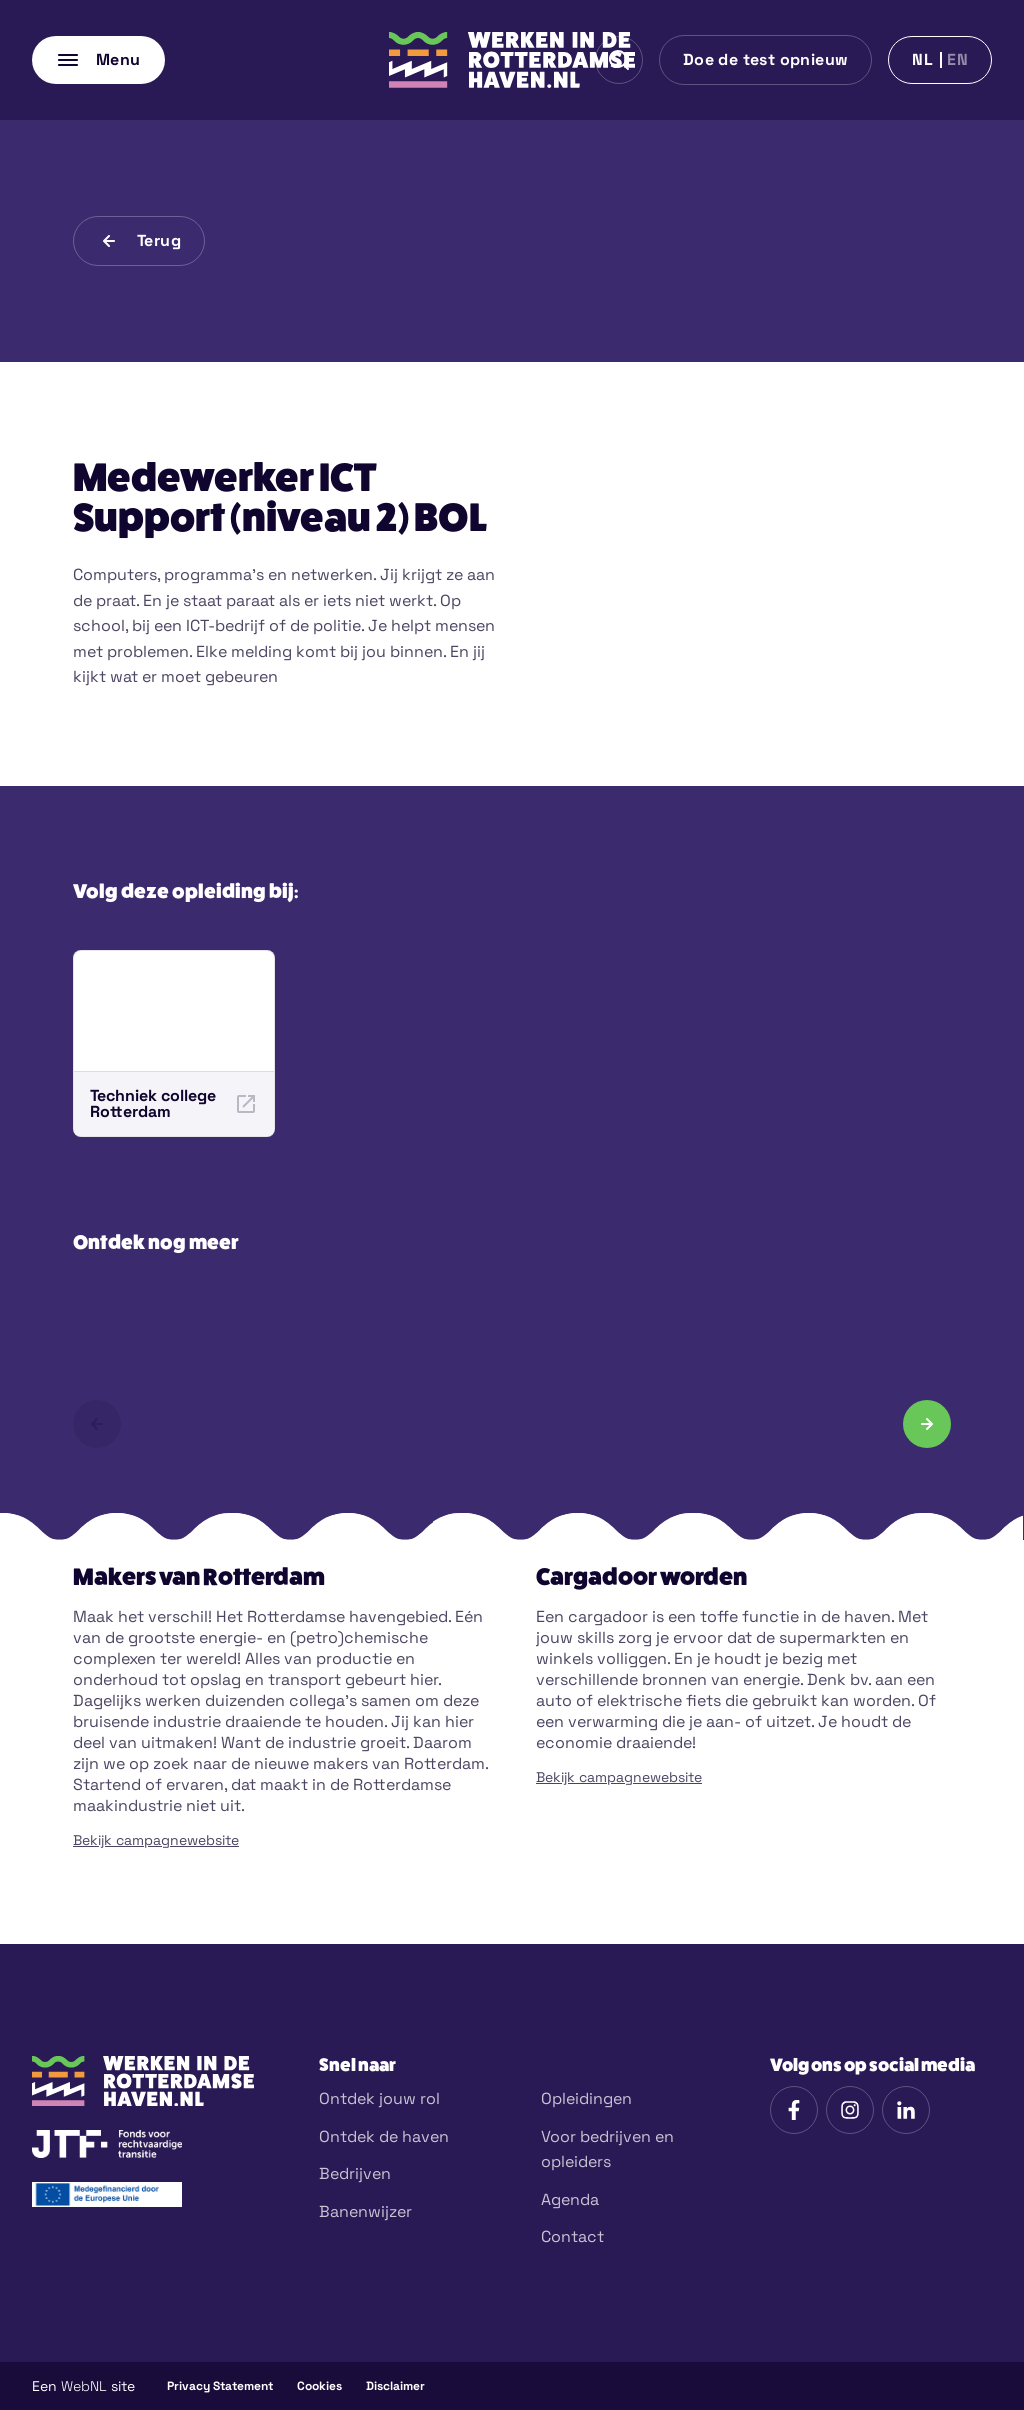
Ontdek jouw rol (379, 2098)
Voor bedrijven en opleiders (607, 2149)
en (957, 59)
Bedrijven (355, 2173)
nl (922, 59)
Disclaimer (395, 2386)
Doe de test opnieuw (766, 59)
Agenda (570, 2199)
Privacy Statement (220, 2386)
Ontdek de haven (384, 2136)
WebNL (84, 2386)
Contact (572, 2236)
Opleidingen (586, 2098)
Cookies (319, 2386)
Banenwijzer (365, 2211)
